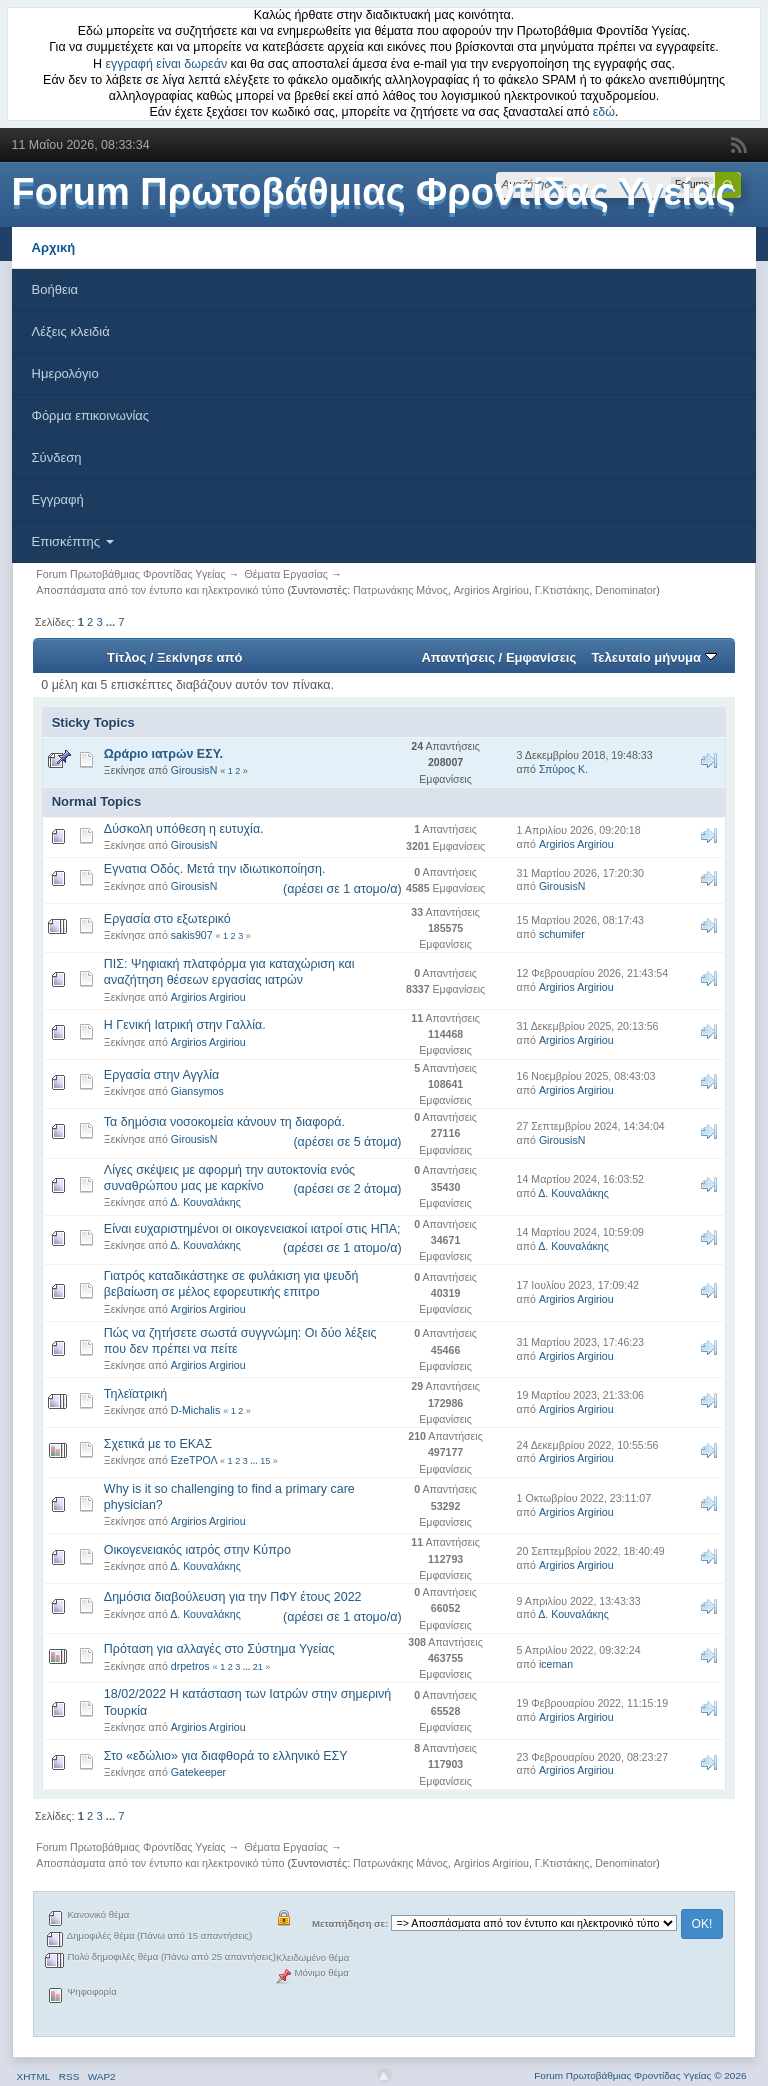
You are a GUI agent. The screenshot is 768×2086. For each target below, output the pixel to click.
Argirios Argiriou (491, 590)
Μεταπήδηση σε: (350, 1923)
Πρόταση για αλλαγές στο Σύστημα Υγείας (219, 1649)
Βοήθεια (55, 289)
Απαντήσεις (458, 657)
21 (258, 1667)
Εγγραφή (58, 499)
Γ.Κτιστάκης (562, 590)
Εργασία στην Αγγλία (161, 1075)
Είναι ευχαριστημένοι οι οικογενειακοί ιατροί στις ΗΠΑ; (252, 1229)
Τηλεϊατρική (135, 1394)
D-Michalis (195, 1410)
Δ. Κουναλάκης (205, 1202)
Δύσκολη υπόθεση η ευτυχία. (184, 829)
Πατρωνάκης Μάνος (400, 590)
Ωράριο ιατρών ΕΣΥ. (163, 754)
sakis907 (192, 935)
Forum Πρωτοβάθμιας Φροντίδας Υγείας (374, 192)
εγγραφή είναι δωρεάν (167, 64)
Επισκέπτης (73, 541)
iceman (556, 1664)
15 (265, 1461)
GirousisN (194, 770)
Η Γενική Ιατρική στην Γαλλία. (185, 1025)
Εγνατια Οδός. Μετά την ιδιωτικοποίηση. (215, 869)
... (112, 622)
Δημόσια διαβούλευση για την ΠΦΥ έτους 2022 (233, 1597)
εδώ (604, 112)
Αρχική (54, 247)
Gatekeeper (198, 1772)
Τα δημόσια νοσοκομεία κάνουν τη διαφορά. (224, 1122)
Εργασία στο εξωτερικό (167, 919)
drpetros (190, 1666)
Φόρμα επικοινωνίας (91, 415)
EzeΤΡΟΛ (194, 1460)
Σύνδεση (57, 457)
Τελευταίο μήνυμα (653, 657)
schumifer (562, 934)
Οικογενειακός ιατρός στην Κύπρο (197, 1550)
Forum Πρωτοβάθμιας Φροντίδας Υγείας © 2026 (640, 2075)
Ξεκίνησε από (199, 657)
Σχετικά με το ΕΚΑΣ (158, 1444)
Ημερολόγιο (65, 373)
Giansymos (197, 1091)
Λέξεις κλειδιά (71, 331)
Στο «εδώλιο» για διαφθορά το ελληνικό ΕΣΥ (226, 1756)
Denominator (625, 590)
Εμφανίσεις (541, 657)
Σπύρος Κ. (563, 769)
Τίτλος (126, 657)
